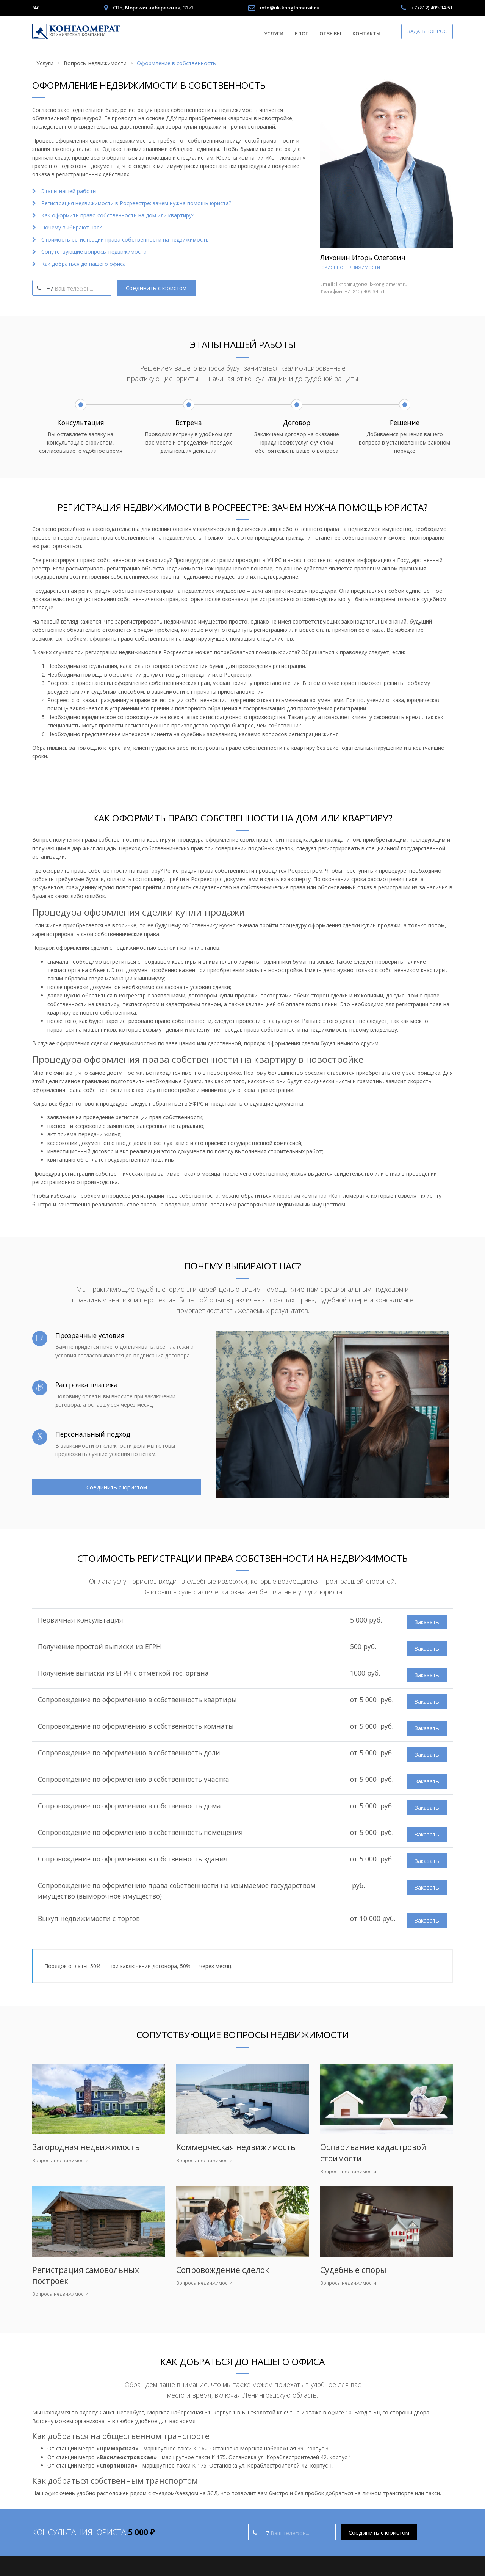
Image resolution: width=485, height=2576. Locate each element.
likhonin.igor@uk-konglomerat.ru (371, 284)
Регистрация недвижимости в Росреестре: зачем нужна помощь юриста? (136, 203)
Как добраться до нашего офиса (83, 263)
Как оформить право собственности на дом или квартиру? (117, 215)
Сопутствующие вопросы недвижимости (94, 251)
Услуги (273, 33)
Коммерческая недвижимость (236, 2147)
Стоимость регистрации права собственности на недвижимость (125, 239)
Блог (301, 33)
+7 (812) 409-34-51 (432, 7)
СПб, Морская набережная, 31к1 (153, 7)
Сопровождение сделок (222, 2270)
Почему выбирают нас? (71, 227)
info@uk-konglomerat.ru (289, 7)
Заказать (427, 1622)
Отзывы (330, 33)
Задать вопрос (427, 31)
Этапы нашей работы (69, 191)
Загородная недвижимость (86, 2147)
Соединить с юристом (156, 288)
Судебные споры (353, 2270)
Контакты (366, 33)
